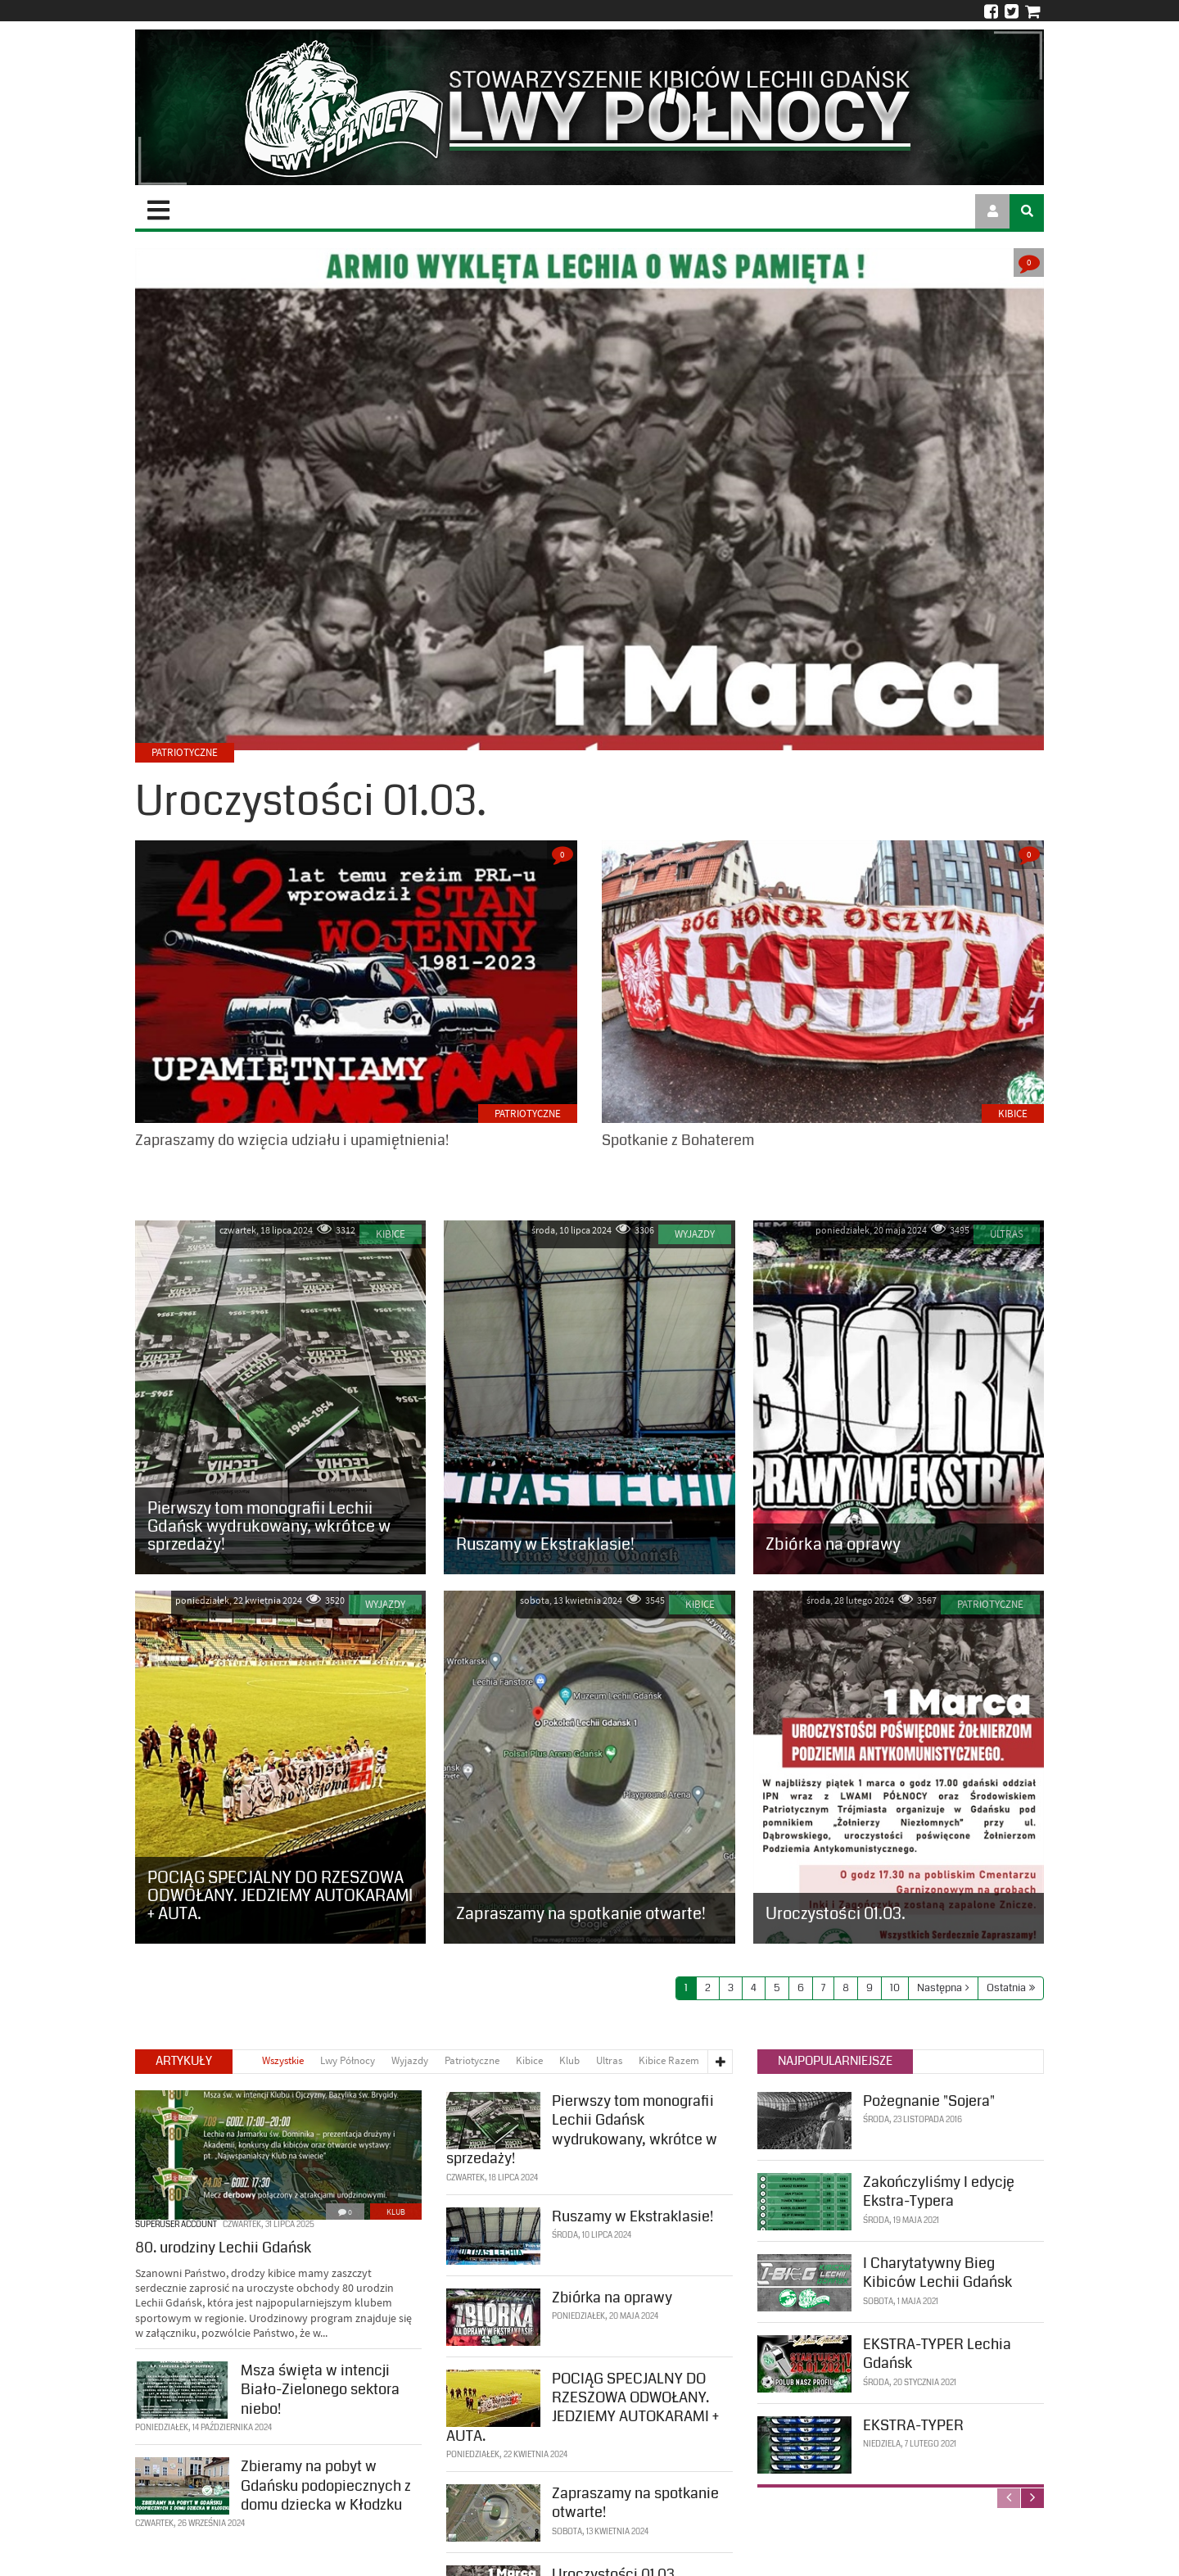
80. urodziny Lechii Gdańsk (223, 2246)
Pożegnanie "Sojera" (929, 2099)
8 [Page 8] (845, 1988)
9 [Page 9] (869, 1988)
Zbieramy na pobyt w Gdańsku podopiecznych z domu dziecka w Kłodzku (326, 2484)
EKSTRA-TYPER (913, 2423)
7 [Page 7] (823, 1988)
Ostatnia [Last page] (1006, 1988)
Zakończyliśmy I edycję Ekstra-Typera (938, 2190)
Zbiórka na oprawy (612, 2295)
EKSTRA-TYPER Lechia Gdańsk (937, 2352)
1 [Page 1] (686, 1988)
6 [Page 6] (800, 1988)
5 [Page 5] (777, 1988)
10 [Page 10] (895, 1988)
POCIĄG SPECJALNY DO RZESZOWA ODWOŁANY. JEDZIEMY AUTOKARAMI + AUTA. (582, 2404)
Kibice (1013, 1113)
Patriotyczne (528, 1113)
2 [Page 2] (708, 1988)
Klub (395, 2210)
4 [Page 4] (754, 1988)
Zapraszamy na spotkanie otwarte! (635, 2501)
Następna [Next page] (939, 1988)
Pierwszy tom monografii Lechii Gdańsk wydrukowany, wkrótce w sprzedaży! (581, 2128)
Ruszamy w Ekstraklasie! (632, 2214)
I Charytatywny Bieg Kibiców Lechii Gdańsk (937, 2271)
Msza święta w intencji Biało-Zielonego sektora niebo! (320, 2388)
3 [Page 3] (731, 1988)
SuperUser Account (176, 2223)
